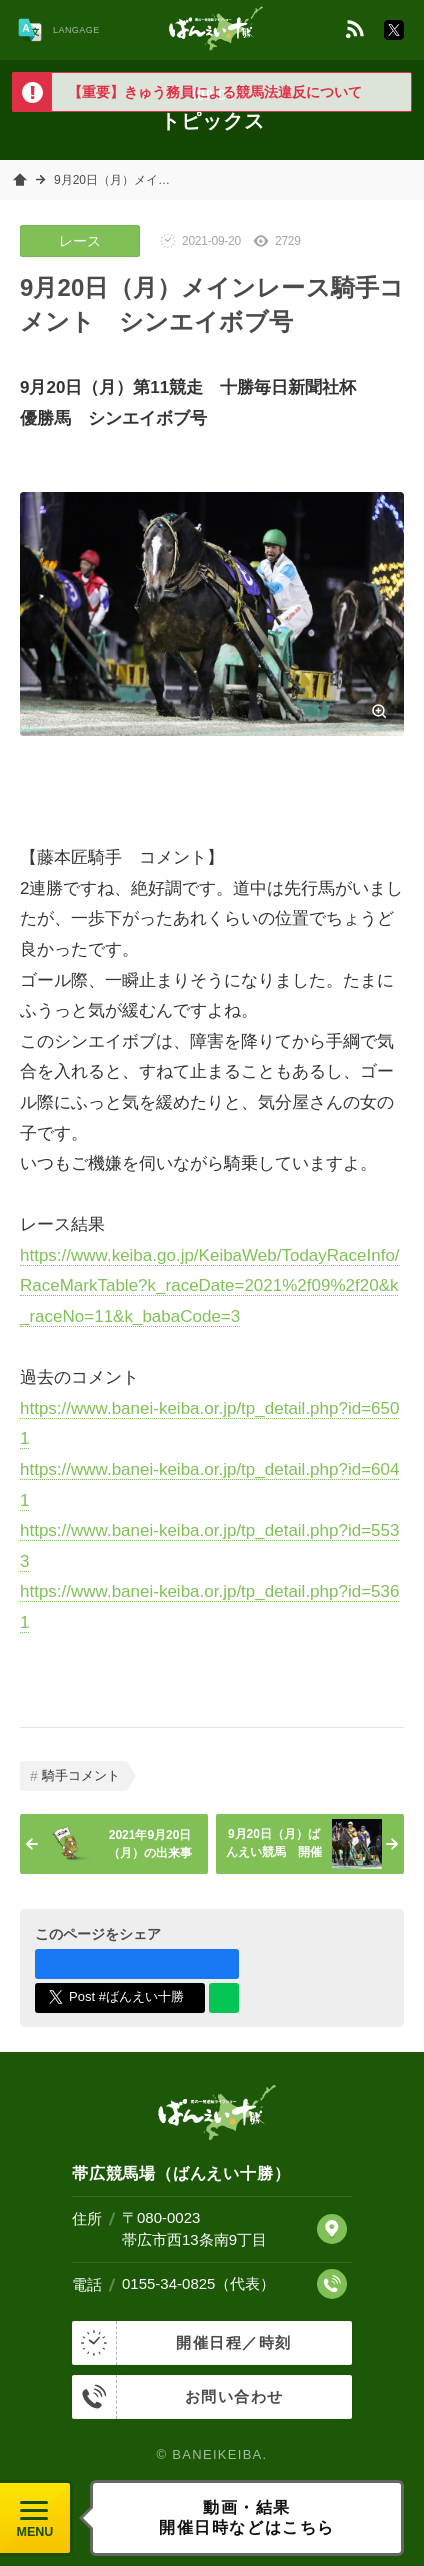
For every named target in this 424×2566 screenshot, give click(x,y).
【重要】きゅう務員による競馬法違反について (215, 92)
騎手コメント (81, 1775)
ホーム (20, 180)
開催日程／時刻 (182, 2343)
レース (80, 241)
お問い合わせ (178, 2397)
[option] (212, 92)
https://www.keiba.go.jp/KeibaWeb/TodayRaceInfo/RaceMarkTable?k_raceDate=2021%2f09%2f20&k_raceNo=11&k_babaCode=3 (210, 1286)
